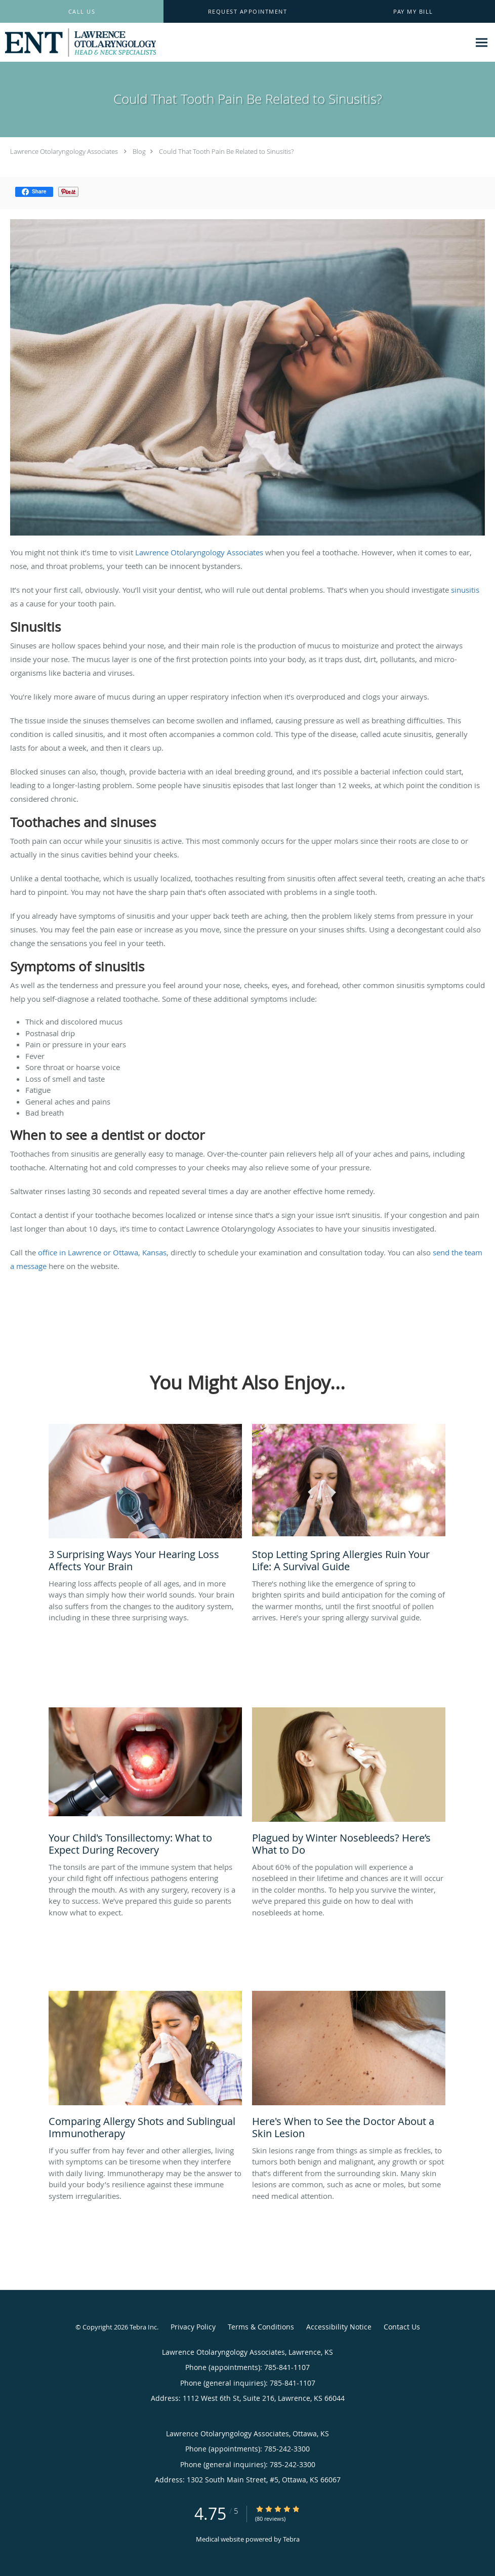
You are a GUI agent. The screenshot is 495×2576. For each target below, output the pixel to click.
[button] (247, 11)
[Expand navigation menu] (481, 42)
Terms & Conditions (261, 2327)
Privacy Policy (193, 2327)
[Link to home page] (78, 42)
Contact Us (402, 2327)
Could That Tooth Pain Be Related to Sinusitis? (226, 151)
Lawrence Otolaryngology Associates (64, 151)
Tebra (291, 2539)
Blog (139, 151)
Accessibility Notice (339, 2327)
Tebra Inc (143, 2327)
